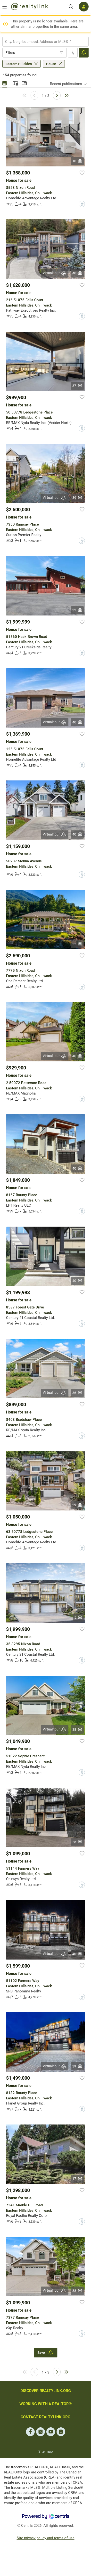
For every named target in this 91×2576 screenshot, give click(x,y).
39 (77, 498)
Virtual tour (54, 273)
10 (77, 161)
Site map (45, 2451)
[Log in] (84, 6)
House (51, 64)
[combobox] (45, 42)
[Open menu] (4, 6)
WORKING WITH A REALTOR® (45, 2404)
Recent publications (66, 84)
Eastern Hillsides (19, 64)
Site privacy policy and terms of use (45, 2538)
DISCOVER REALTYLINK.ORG (45, 2390)
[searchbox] (42, 41)
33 (77, 610)
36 (77, 1393)
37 (77, 386)
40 (77, 273)
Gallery (4, 82)
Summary (24, 82)
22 (77, 944)
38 (77, 1729)
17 (77, 2179)
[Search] (71, 6)
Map (14, 82)
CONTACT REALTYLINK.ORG (45, 2417)
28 (77, 1842)
